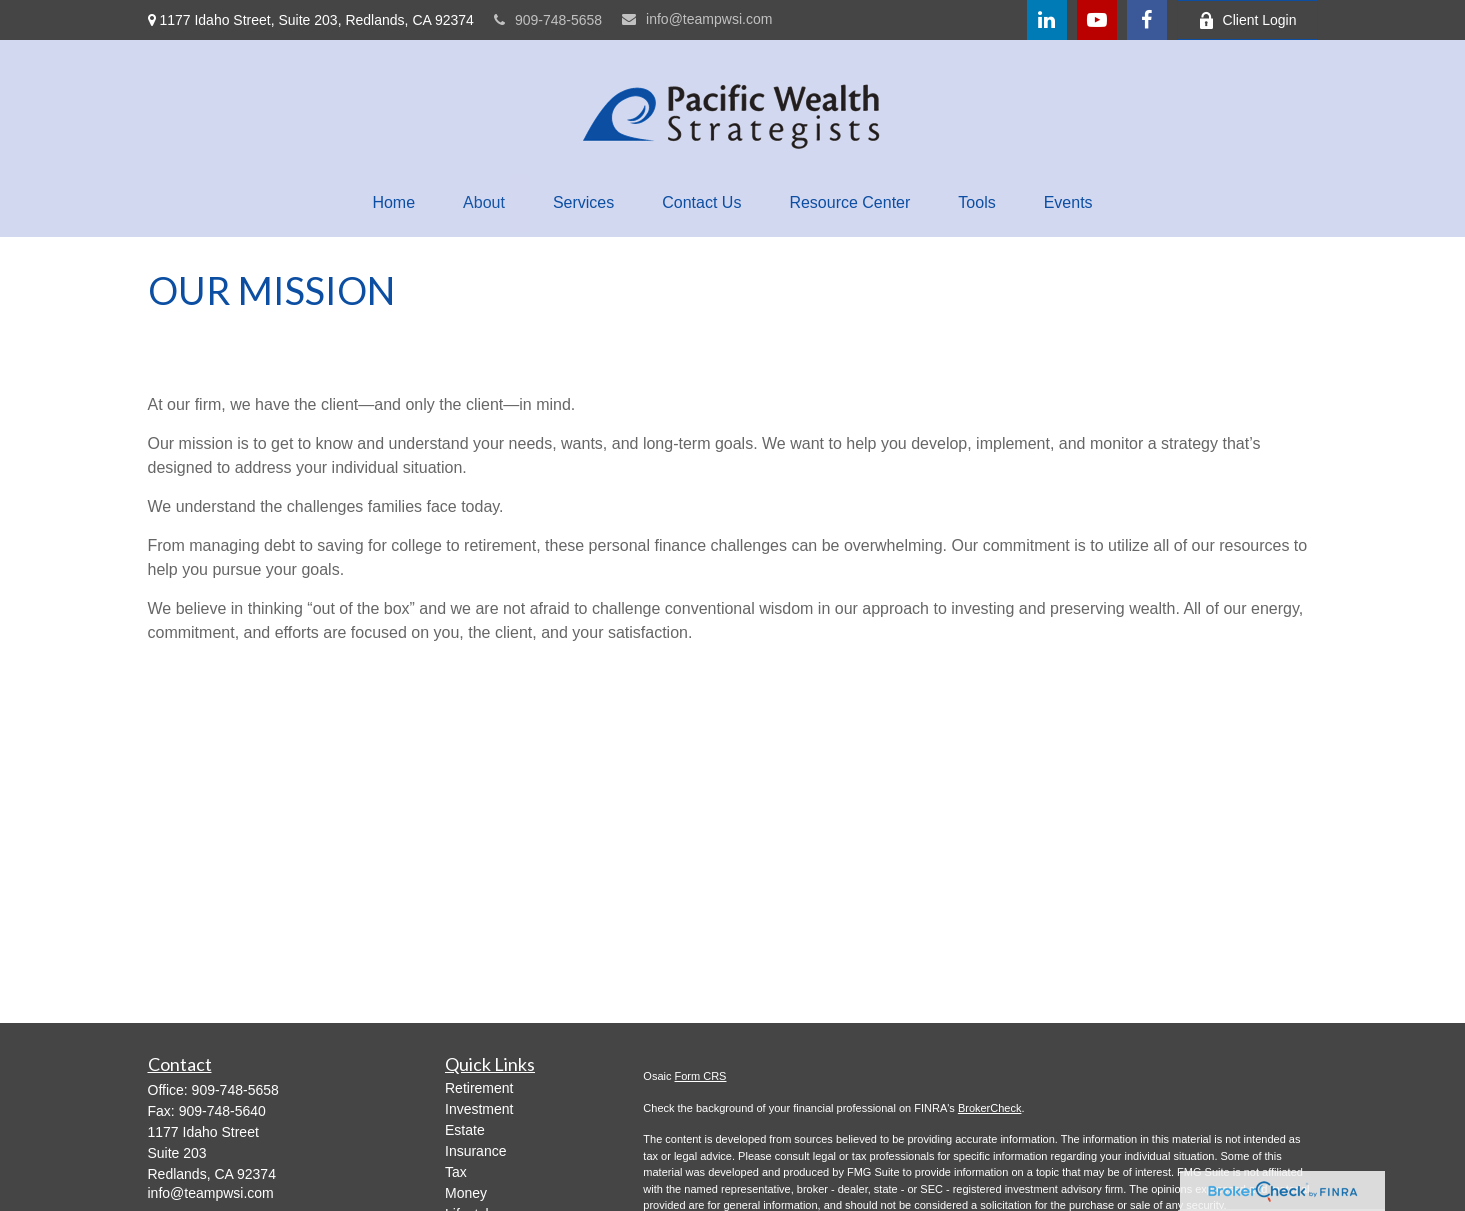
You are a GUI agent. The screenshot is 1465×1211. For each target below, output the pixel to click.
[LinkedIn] (1047, 20)
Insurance (475, 1151)
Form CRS (701, 1076)
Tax (456, 1172)
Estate (465, 1130)
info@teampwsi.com (697, 19)
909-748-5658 (548, 20)
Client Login (1247, 20)
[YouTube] (1097, 20)
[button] (393, 203)
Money (466, 1193)
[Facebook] (1147, 20)
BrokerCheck (990, 1108)
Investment (479, 1109)
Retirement (479, 1088)
